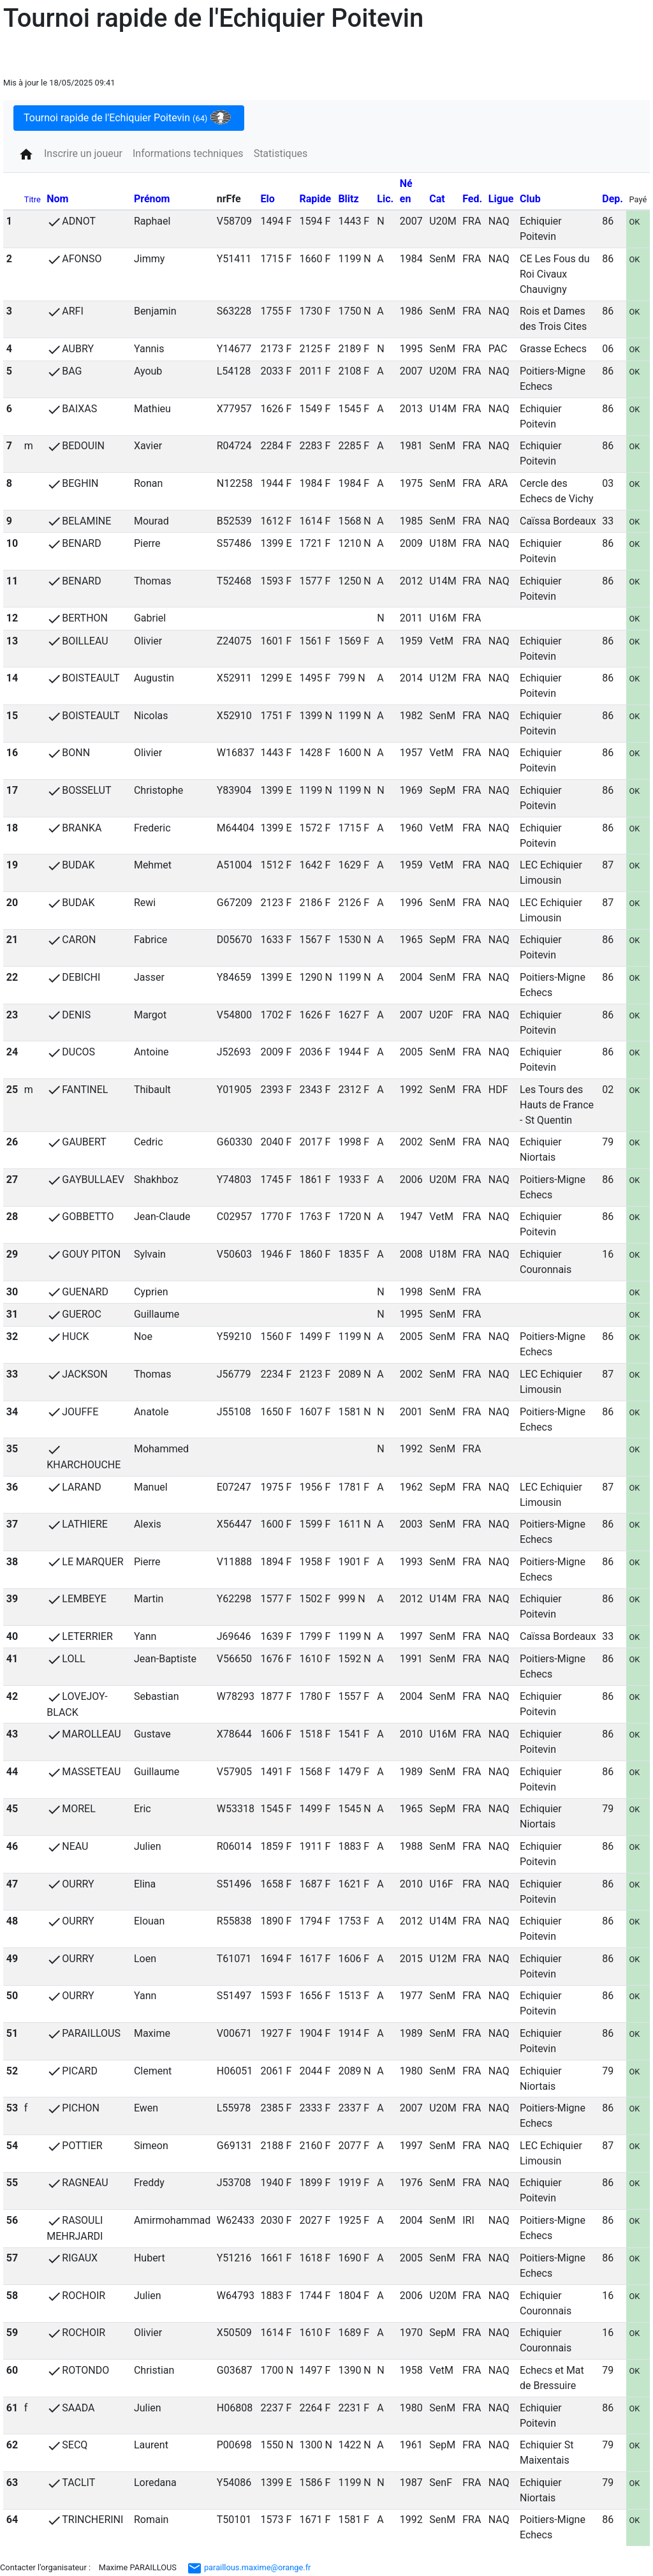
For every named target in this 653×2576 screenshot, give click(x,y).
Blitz (348, 199)
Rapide (315, 199)
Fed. (472, 199)
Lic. (385, 199)
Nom (57, 199)
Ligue (501, 199)
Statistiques (281, 153)
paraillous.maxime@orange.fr (249, 2567)
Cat (436, 199)
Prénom (152, 199)
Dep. (612, 199)
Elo (268, 199)
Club (530, 199)
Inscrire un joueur (83, 153)
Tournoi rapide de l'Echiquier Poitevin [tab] (127, 117)
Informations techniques (188, 153)
